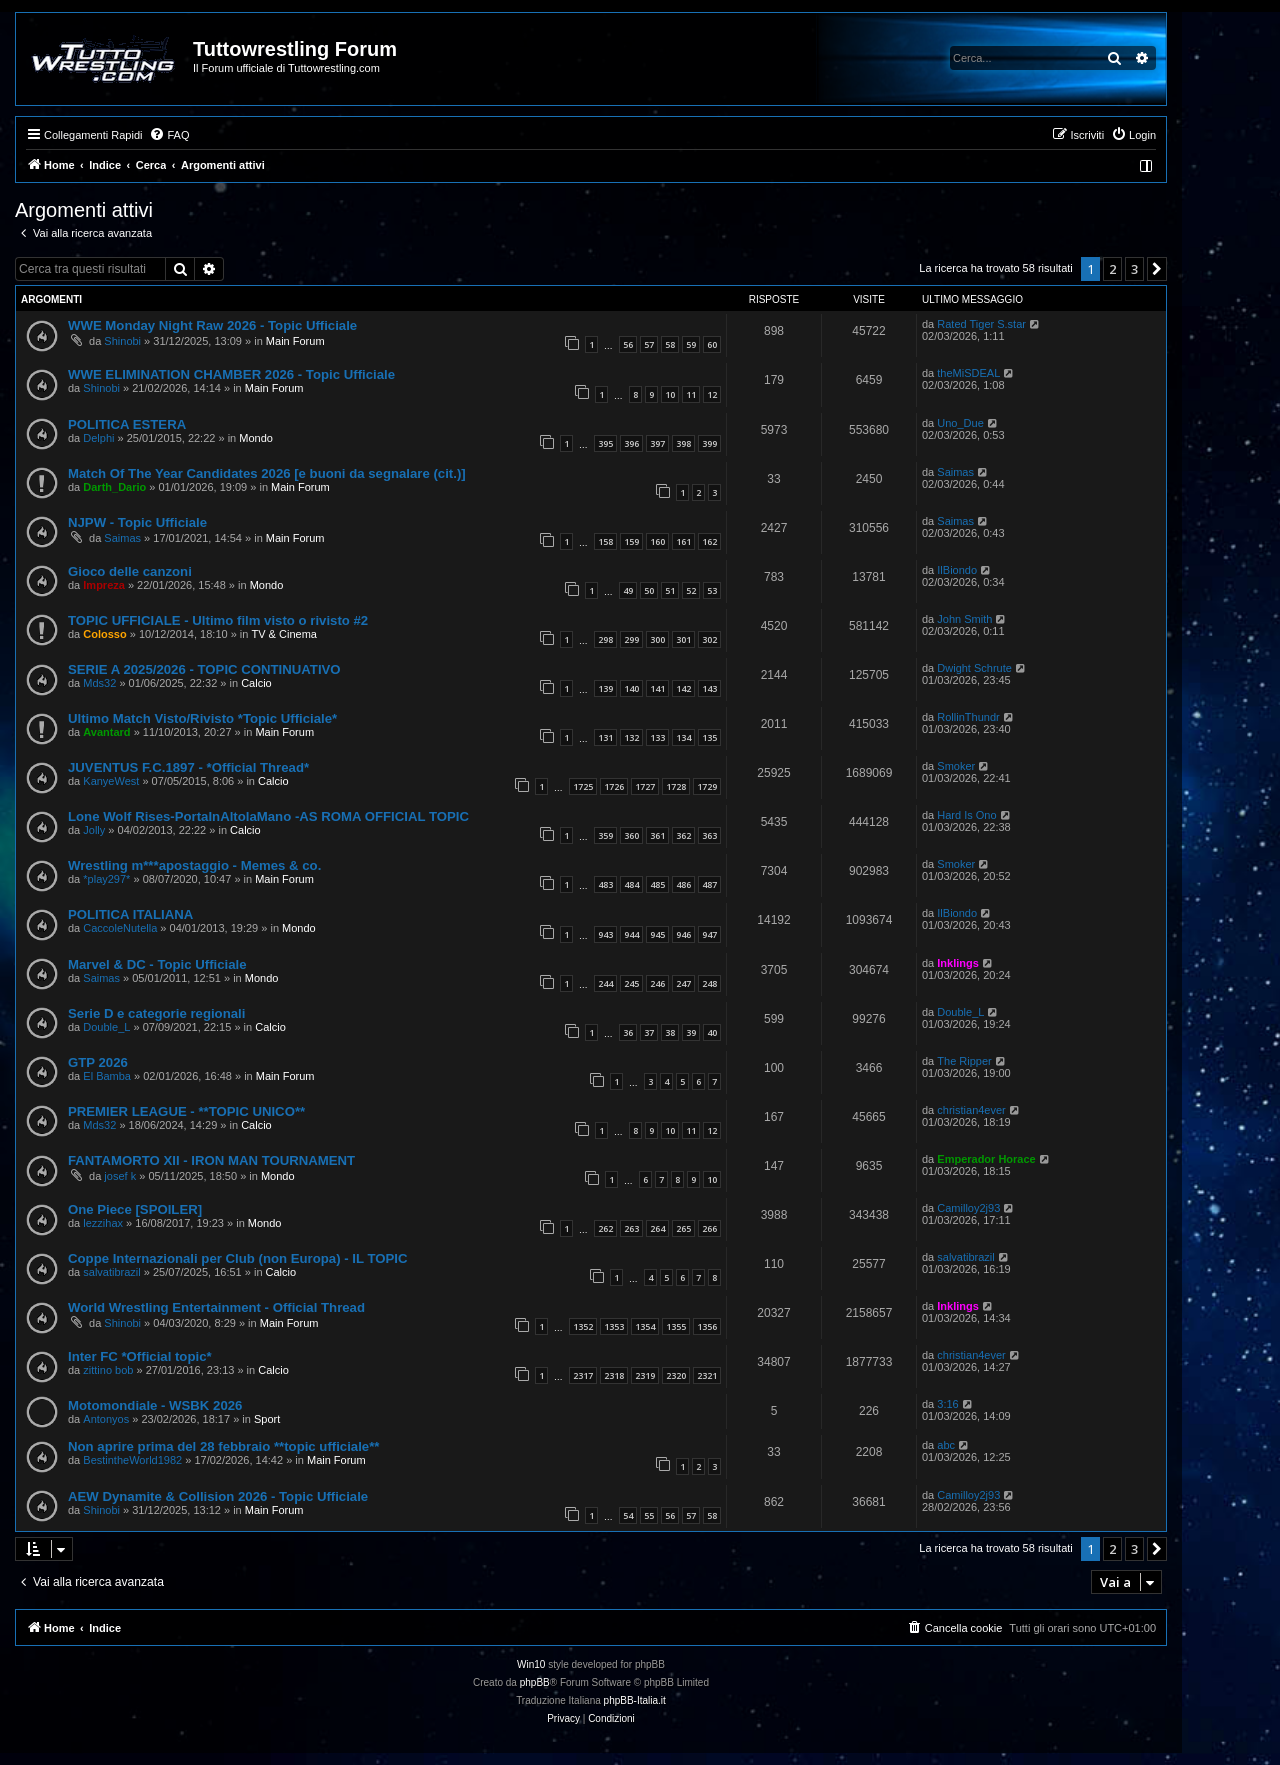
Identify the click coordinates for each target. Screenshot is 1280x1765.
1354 (645, 1326)
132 (631, 737)
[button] (1157, 269)
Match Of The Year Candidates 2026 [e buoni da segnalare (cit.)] (267, 473)
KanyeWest (111, 781)
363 (709, 835)
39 (691, 1032)
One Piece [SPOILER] (135, 1209)
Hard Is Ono (966, 815)
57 (649, 344)
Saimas (955, 472)
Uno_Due (960, 423)
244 (605, 983)
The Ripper (964, 1061)
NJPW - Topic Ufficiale (137, 522)
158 (605, 541)
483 (605, 884)
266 (709, 1228)
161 (683, 541)
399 (709, 443)
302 (709, 639)
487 (709, 884)
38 (670, 1032)
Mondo (256, 438)
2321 (707, 1375)
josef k (120, 1176)
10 (670, 394)
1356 (707, 1326)
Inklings (958, 963)
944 (631, 934)
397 (657, 443)
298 (605, 639)
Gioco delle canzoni (130, 571)
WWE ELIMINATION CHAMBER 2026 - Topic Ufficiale (231, 374)
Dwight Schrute (974, 668)
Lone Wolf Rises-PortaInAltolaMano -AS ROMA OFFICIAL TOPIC (268, 816)
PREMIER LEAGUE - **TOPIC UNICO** (186, 1111)
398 (683, 443)
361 (657, 835)
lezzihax (103, 1223)
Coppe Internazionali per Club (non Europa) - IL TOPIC (237, 1258)
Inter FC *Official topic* (140, 1356)
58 (670, 344)
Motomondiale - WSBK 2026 (155, 1405)
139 (605, 688)
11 (691, 394)
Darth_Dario (114, 487)
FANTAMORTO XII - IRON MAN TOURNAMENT (211, 1160)
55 (649, 1515)
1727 (645, 786)
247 (683, 983)
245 (631, 983)
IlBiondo (957, 570)
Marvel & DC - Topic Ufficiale (157, 964)
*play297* (106, 879)
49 (628, 590)
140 (631, 688)
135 (709, 737)
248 (709, 983)
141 (657, 688)
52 (691, 590)
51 (670, 590)
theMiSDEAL (968, 373)
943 (605, 934)
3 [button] (1134, 269)
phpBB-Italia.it (635, 1700)
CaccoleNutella (120, 928)
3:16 (947, 1404)
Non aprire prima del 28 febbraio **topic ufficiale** (223, 1446)
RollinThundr (968, 717)
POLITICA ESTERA (127, 424)
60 (712, 344)
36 (628, 1032)
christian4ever (971, 1110)
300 (657, 639)
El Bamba (107, 1076)
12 (712, 394)
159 (631, 541)
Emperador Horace (986, 1159)
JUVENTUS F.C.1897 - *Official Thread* (188, 767)
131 (605, 737)
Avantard (106, 732)
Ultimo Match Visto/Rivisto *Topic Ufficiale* (202, 718)
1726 (614, 786)
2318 (614, 1375)
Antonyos (106, 1419)
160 (657, 541)
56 (628, 344)
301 (683, 639)
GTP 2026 (98, 1062)
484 (631, 884)
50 (649, 590)
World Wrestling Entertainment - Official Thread (216, 1307)
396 (631, 443)
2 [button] (1112, 269)
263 (631, 1228)
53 (712, 590)
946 (683, 934)
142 (683, 688)
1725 (583, 786)
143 (709, 688)
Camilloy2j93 (968, 1208)
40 (712, 1032)
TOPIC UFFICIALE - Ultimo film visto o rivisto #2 (218, 620)
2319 (645, 1375)
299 (631, 639)
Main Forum (295, 341)
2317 (583, 1375)
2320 (676, 1375)
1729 (707, 786)
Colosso (104, 634)
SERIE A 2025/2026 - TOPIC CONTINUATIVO (204, 669)
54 (628, 1515)
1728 (676, 786)
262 (605, 1228)
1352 (583, 1326)
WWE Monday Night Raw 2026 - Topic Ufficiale (212, 325)
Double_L (106, 1027)
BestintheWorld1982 (132, 1460)
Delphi (98, 438)
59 (691, 344)
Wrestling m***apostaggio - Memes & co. (194, 865)
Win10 (531, 1664)
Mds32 (99, 683)
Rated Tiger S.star (981, 324)
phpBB (535, 1682)
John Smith (964, 619)
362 (683, 835)
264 (657, 1228)
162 (709, 541)
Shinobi (122, 341)
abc (946, 1445)
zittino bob (108, 1370)
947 (709, 934)
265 (683, 1228)
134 (683, 737)
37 (649, 1032)
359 (605, 835)
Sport (267, 1419)
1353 (614, 1326)
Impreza (104, 585)
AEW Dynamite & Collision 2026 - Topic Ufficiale (218, 1496)
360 (631, 835)
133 (657, 737)
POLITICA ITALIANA (130, 914)
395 (605, 443)
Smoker (956, 766)
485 (657, 884)
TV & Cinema (284, 634)
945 (657, 934)
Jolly (94, 830)
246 (657, 983)
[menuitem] (169, 135)
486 (683, 884)
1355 (676, 1326)
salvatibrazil (111, 1272)
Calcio (256, 683)
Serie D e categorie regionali (156, 1013)
